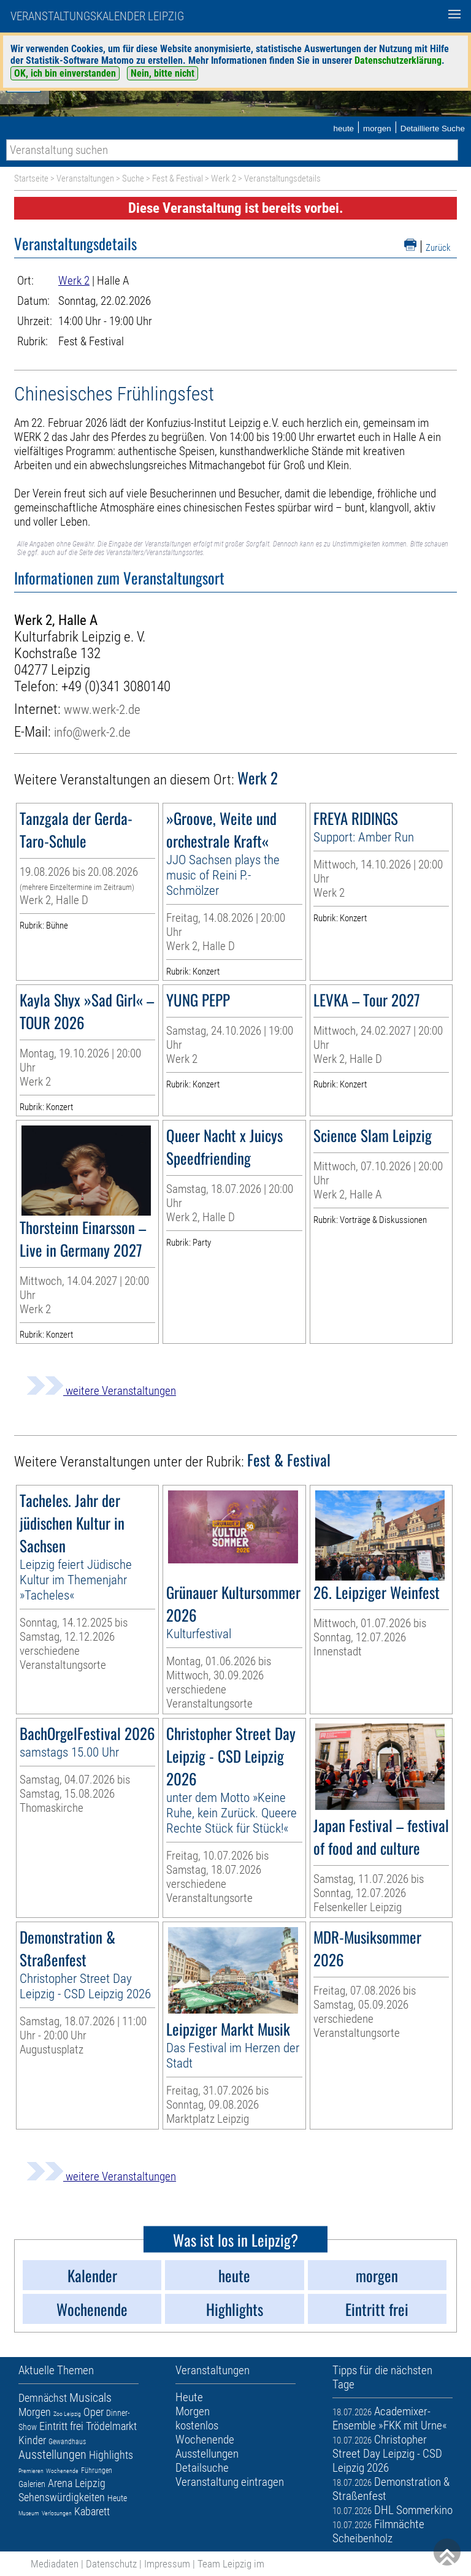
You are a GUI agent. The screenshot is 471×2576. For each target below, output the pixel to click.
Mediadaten (54, 2564)
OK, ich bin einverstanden (65, 73)
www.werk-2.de (102, 709)
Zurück (438, 247)
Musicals (90, 2397)
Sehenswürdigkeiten (61, 2497)
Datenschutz (111, 2564)
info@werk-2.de (92, 732)
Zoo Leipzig (67, 2413)
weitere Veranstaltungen (101, 1391)
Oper (93, 2411)
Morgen (34, 2411)
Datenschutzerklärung (398, 60)
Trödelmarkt (111, 2426)
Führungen (96, 2470)
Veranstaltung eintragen (229, 2482)
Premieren (31, 2470)
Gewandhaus (67, 2441)
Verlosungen (57, 2513)
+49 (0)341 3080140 (115, 686)
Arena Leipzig (76, 2483)
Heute (117, 2498)
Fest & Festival (177, 178)
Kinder (32, 2440)
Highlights (111, 2454)
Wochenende (62, 2470)
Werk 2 (223, 178)
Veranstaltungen (85, 178)
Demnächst (42, 2397)
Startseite (31, 178)
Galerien (31, 2484)
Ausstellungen (52, 2454)
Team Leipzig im (230, 2564)
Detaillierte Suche (432, 128)
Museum (28, 2513)
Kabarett (92, 2511)
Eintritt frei (61, 2426)
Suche (133, 178)
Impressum (167, 2564)
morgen (377, 128)
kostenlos (196, 2425)
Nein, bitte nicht (162, 73)
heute (343, 128)
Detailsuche (202, 2468)
